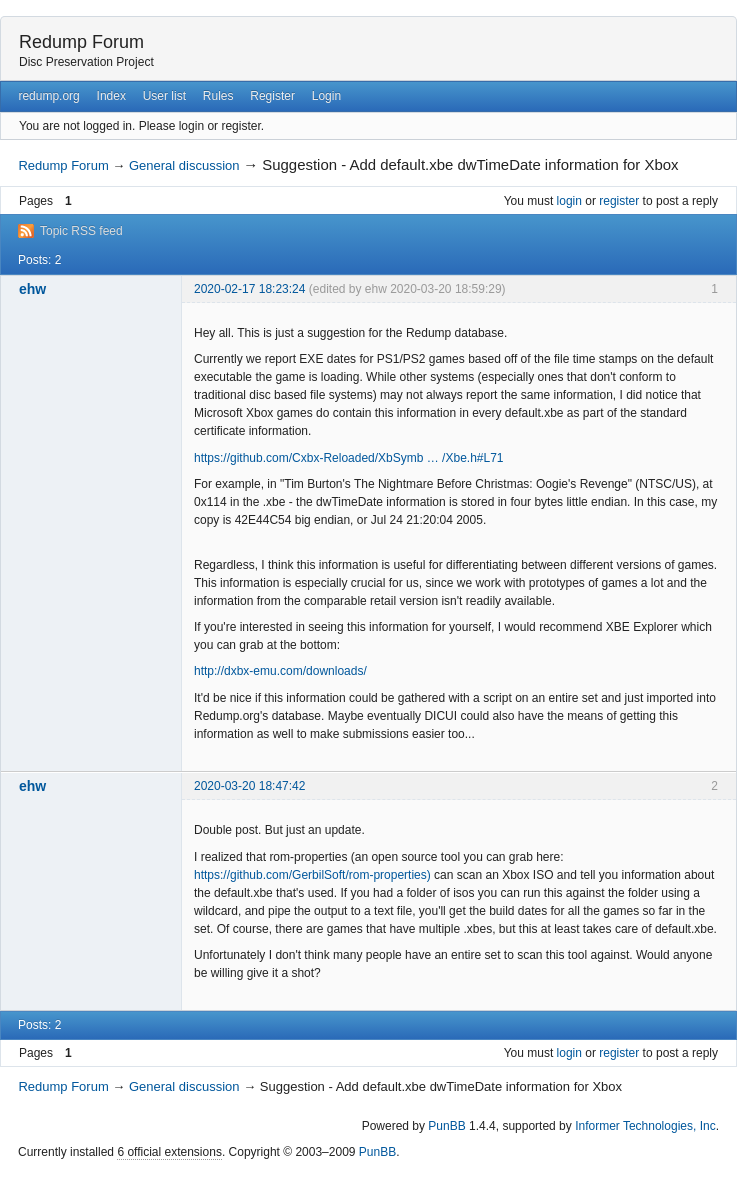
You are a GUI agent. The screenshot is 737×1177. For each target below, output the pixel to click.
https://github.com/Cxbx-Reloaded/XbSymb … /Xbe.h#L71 (349, 458)
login (569, 201)
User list (164, 96)
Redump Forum (81, 42)
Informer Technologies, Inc (645, 1126)
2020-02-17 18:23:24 (249, 289)
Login (326, 96)
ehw (32, 289)
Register (272, 96)
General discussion (184, 165)
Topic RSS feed (81, 231)
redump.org (48, 96)
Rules (218, 96)
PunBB (446, 1126)
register (619, 201)
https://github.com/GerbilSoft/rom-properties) (312, 875)
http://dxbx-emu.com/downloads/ (280, 671)
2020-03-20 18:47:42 (249, 786)
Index (111, 96)
